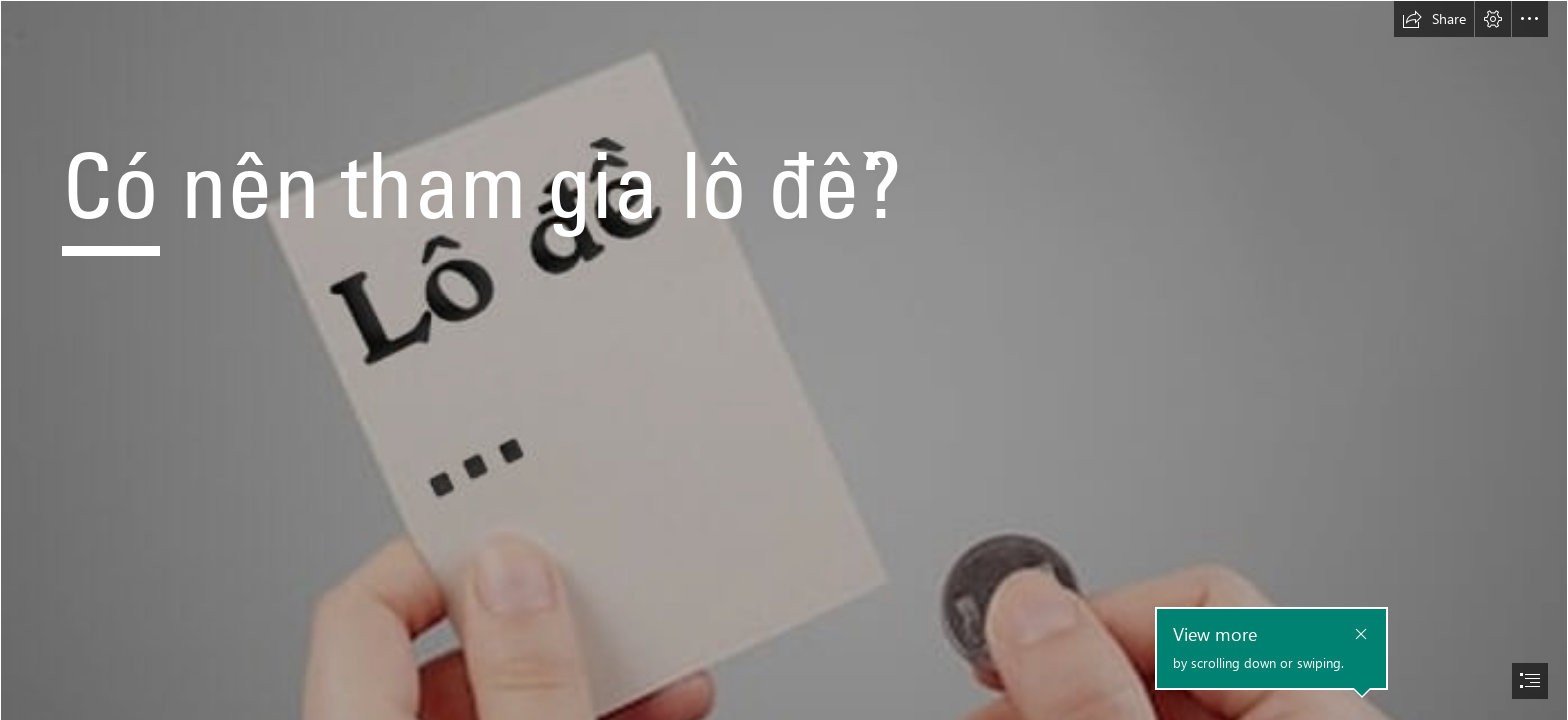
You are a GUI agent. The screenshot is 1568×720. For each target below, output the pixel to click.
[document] (784, 360)
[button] (1434, 19)
